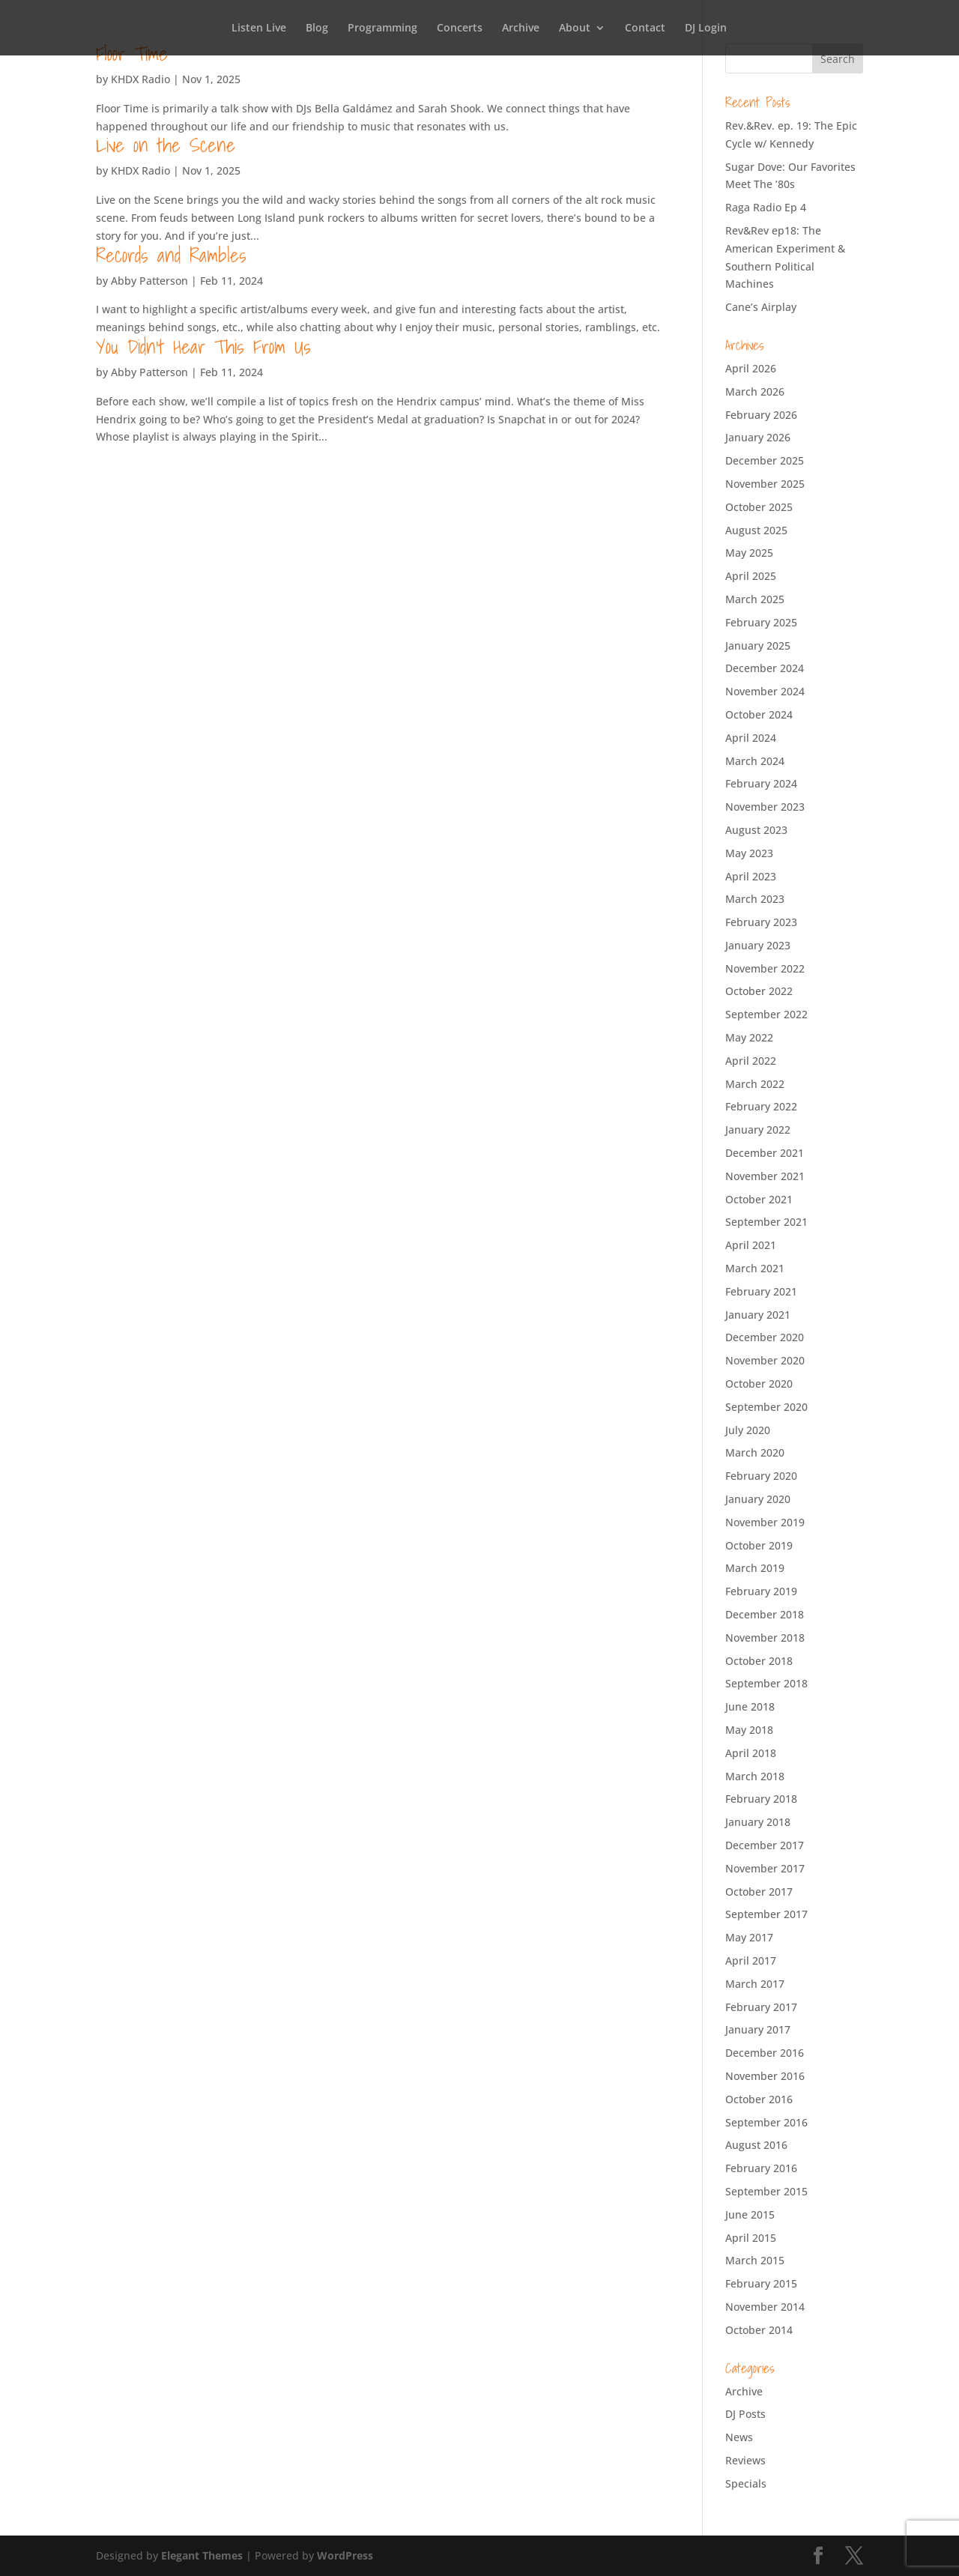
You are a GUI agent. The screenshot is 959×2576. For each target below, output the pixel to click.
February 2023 (761, 922)
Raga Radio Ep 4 (765, 207)
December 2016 (764, 2053)
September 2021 (766, 1222)
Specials (745, 2483)
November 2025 (765, 484)
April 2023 (750, 876)
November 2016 (765, 2076)
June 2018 (750, 1706)
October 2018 (759, 1661)
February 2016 (761, 2168)
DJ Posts (745, 2414)
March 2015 (754, 2260)
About (574, 28)
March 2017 (754, 1984)
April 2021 (750, 1245)
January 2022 (757, 1129)
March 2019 (754, 1568)
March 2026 (754, 391)
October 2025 (759, 507)
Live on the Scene (165, 144)
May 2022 (749, 1037)
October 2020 (759, 1383)
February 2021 (761, 1291)
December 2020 (764, 1337)
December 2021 (764, 1153)
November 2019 (765, 1522)
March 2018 (754, 1776)
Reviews (745, 2460)
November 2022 (765, 968)
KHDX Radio (140, 79)
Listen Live (259, 28)
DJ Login (706, 28)
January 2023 (757, 945)
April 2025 (750, 576)
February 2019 (761, 1591)
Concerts (459, 28)
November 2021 (765, 1176)
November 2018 (765, 1637)
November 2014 (765, 2307)
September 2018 (766, 1683)
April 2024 (750, 738)
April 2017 (750, 1960)
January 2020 (757, 1499)
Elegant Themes (202, 2555)
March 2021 (754, 1268)
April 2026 (750, 368)
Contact (645, 28)
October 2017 (759, 1891)
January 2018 (757, 1822)
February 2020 (761, 1476)
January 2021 (757, 1314)
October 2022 (759, 991)
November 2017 (765, 1868)
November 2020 (765, 1360)
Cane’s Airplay (760, 307)
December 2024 (764, 668)
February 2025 (761, 622)
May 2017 (749, 1937)
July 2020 (747, 1430)
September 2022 (766, 1014)
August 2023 (756, 830)
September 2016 (766, 2122)
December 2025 (764, 460)
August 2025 (756, 530)
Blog (317, 28)
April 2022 (750, 1060)
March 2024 (754, 761)
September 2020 (766, 1407)
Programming (382, 28)
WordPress (345, 2555)
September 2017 (766, 1914)
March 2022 (754, 1084)
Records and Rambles (171, 254)
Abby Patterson (149, 280)
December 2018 (764, 1614)
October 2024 (759, 714)
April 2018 (750, 1753)
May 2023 (749, 853)
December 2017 (764, 1845)
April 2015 (750, 2238)
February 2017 (761, 2007)
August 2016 (756, 2145)
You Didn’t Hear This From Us (203, 346)
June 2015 (750, 2214)
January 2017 (757, 2029)
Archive (520, 28)
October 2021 (759, 1199)
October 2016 (759, 2099)
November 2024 (765, 691)
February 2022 (761, 1106)
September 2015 (766, 2191)
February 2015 (761, 2283)
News (739, 2437)
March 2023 (754, 899)
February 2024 (761, 783)
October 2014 (759, 2330)
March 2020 (754, 1452)
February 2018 (761, 1799)
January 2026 (757, 437)
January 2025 (757, 645)
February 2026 (761, 415)
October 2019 (759, 1545)
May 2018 (749, 1730)
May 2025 (749, 552)
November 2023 (765, 806)
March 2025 (754, 599)
